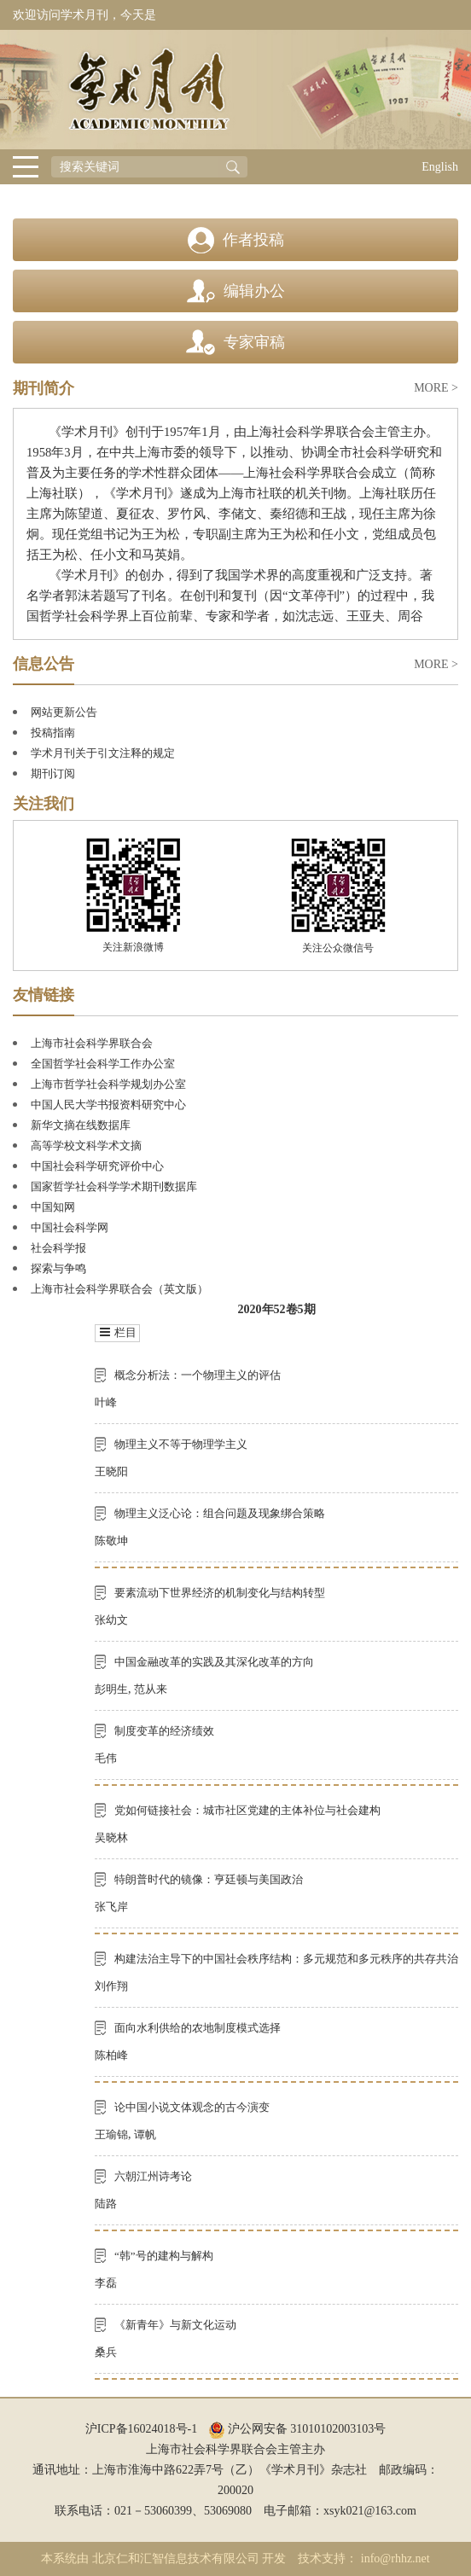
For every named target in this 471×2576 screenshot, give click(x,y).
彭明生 (111, 1689)
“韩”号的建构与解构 (163, 2255)
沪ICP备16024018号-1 (141, 2428)
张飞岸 (111, 1906)
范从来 (150, 1689)
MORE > (436, 387)
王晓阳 (111, 1471)
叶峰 (106, 1402)
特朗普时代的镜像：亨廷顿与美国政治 (208, 1879)
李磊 (106, 2283)
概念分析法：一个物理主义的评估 (197, 1375)
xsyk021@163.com (369, 2510)
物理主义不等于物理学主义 (180, 1444)
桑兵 (106, 2352)
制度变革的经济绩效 (164, 1730)
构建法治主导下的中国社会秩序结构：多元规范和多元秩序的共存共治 (286, 1958)
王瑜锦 (111, 2134)
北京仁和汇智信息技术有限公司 (175, 2558)
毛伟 (106, 1758)
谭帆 (145, 2134)
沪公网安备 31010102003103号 (297, 2428)
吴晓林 (111, 1837)
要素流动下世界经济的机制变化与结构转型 (219, 1592)
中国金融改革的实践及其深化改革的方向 (214, 1661)
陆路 (106, 2203)
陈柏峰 (111, 2055)
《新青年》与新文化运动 (175, 2324)
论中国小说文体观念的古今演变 (192, 2107)
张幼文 (111, 1620)
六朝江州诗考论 (153, 2176)
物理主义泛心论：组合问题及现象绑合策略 (219, 1513)
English (440, 166)
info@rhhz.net (395, 2558)
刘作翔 (111, 1986)
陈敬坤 (111, 1540)
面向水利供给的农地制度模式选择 (197, 2027)
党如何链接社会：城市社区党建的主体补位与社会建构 (247, 1810)
